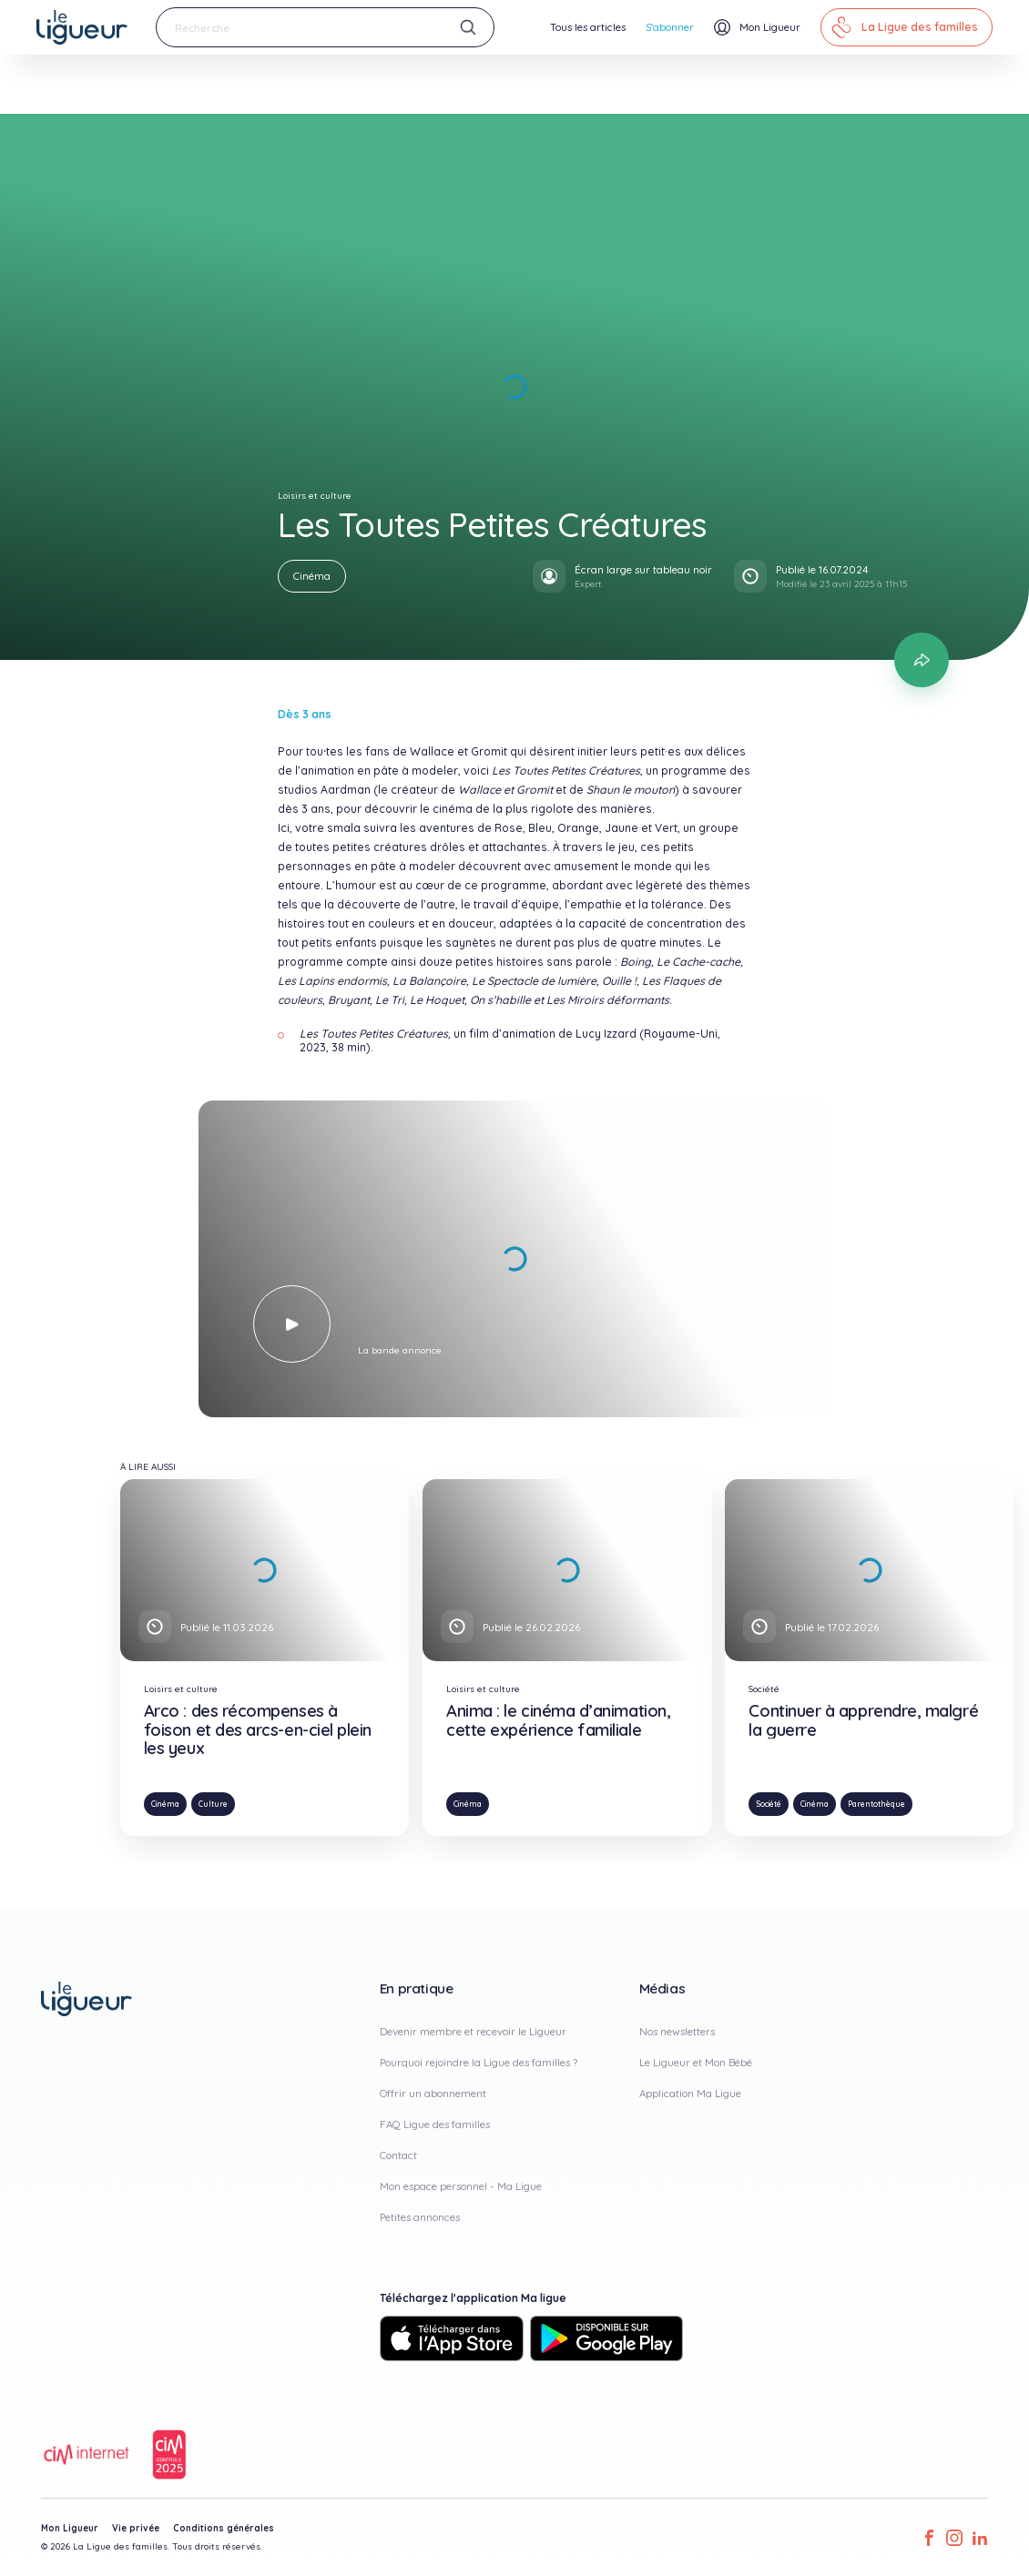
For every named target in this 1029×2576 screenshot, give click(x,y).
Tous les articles (588, 27)
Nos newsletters (677, 2031)
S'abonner (670, 27)
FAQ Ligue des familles (435, 2124)
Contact (398, 2155)
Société (768, 1804)
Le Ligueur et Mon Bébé (695, 2062)
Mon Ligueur (69, 2528)
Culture (213, 1804)
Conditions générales (223, 2528)
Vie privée (135, 2528)
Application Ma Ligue (690, 2093)
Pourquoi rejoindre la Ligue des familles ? (478, 2062)
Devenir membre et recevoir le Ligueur (473, 2031)
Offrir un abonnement (433, 2093)
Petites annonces (420, 2217)
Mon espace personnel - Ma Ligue (461, 2186)
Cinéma (312, 576)
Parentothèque (876, 1804)
